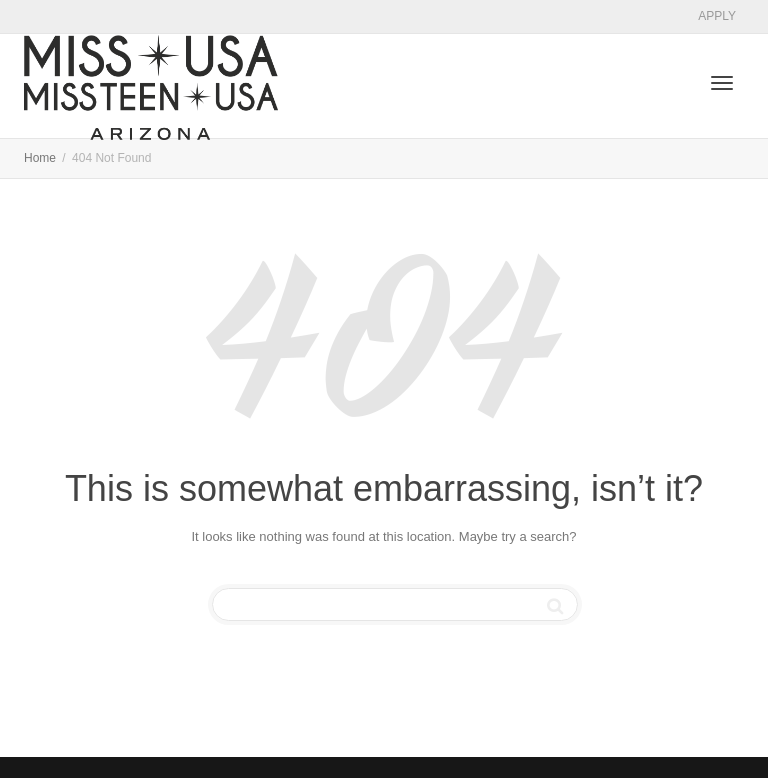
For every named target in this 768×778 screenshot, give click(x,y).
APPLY (717, 16)
